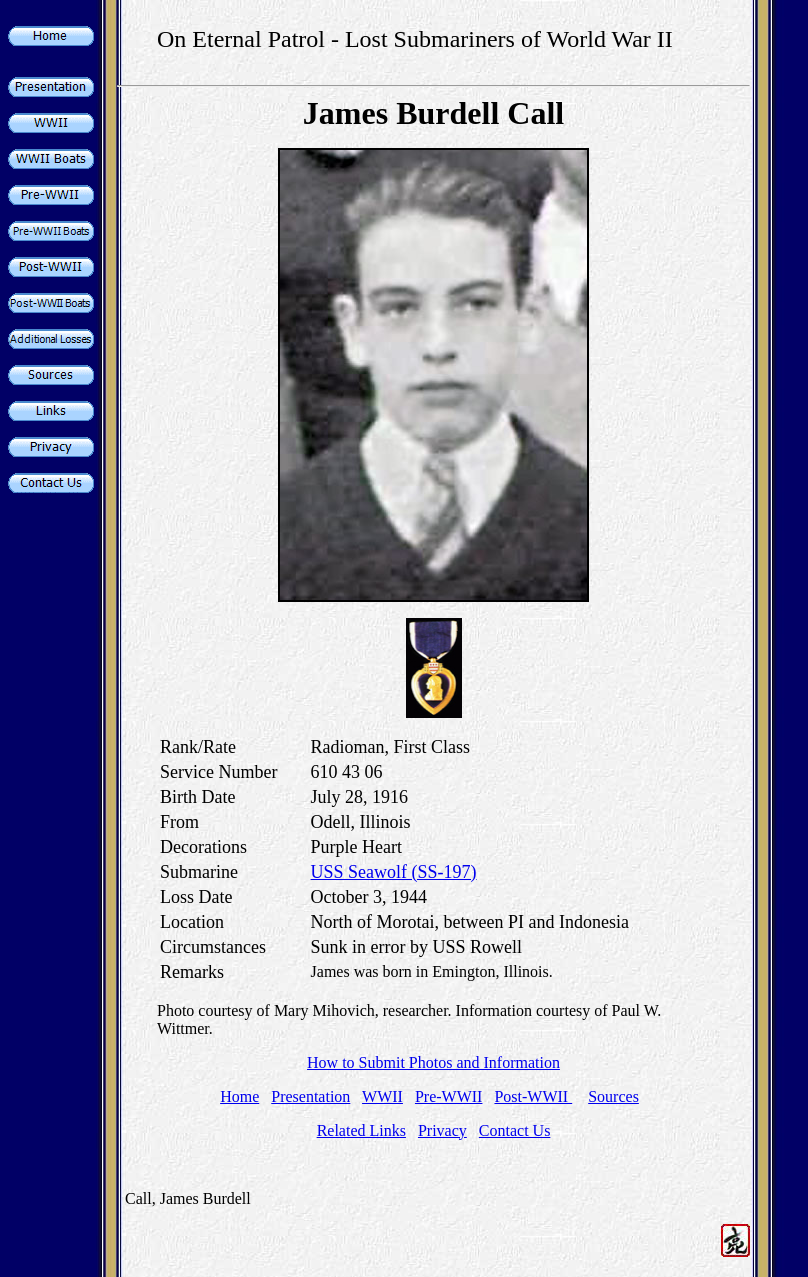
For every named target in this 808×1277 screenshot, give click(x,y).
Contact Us (515, 1130)
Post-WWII (533, 1096)
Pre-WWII (449, 1096)
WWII (382, 1096)
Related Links (361, 1130)
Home (239, 1096)
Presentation (310, 1096)
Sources (613, 1096)
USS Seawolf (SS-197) (394, 872)
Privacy (442, 1130)
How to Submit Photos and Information (433, 1062)
